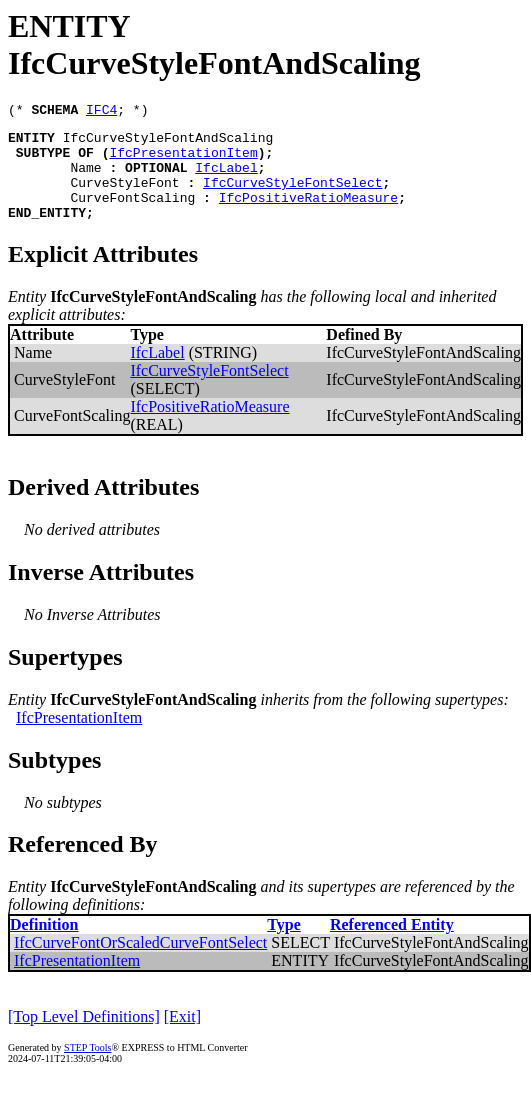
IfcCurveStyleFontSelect (292, 197)
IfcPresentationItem (183, 161)
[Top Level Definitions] (84, 1037)
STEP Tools (87, 1068)
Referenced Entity (392, 945)
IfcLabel (226, 179)
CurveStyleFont (124, 197)
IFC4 (101, 112)
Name (85, 179)
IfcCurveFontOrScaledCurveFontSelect (140, 963)
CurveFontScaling (132, 215)
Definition (44, 945)
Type (283, 945)
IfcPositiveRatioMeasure (308, 215)
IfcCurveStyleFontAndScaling (168, 143)
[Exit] (182, 1037)
